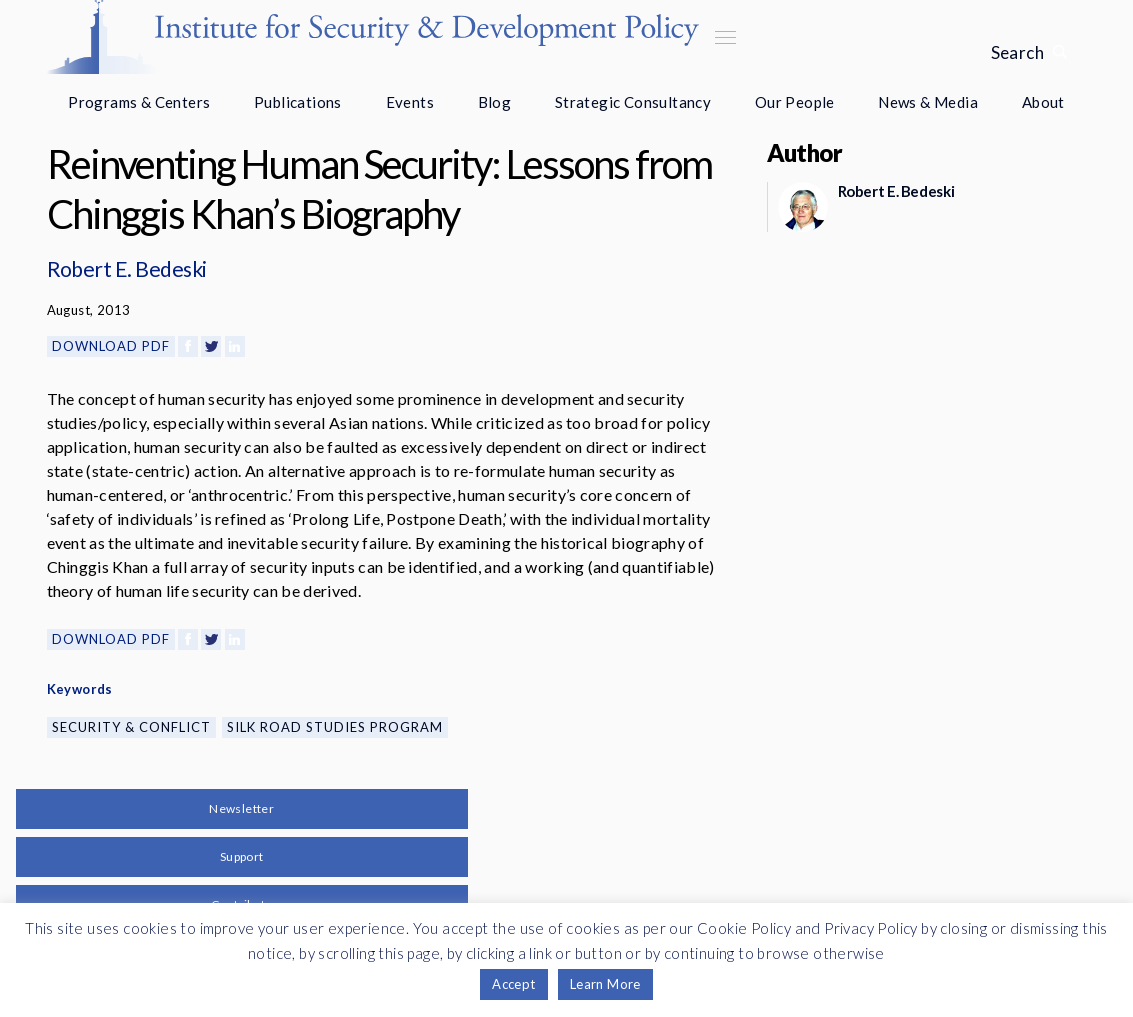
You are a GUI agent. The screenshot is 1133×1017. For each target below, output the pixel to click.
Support (242, 856)
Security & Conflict (131, 727)
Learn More (605, 984)
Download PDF (111, 346)
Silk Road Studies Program (335, 727)
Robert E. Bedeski (127, 268)
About (1043, 102)
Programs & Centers (139, 102)
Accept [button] (513, 984)
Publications (298, 102)
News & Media (928, 102)
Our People (795, 102)
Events (410, 102)
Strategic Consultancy (633, 102)
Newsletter (241, 808)
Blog (495, 102)
